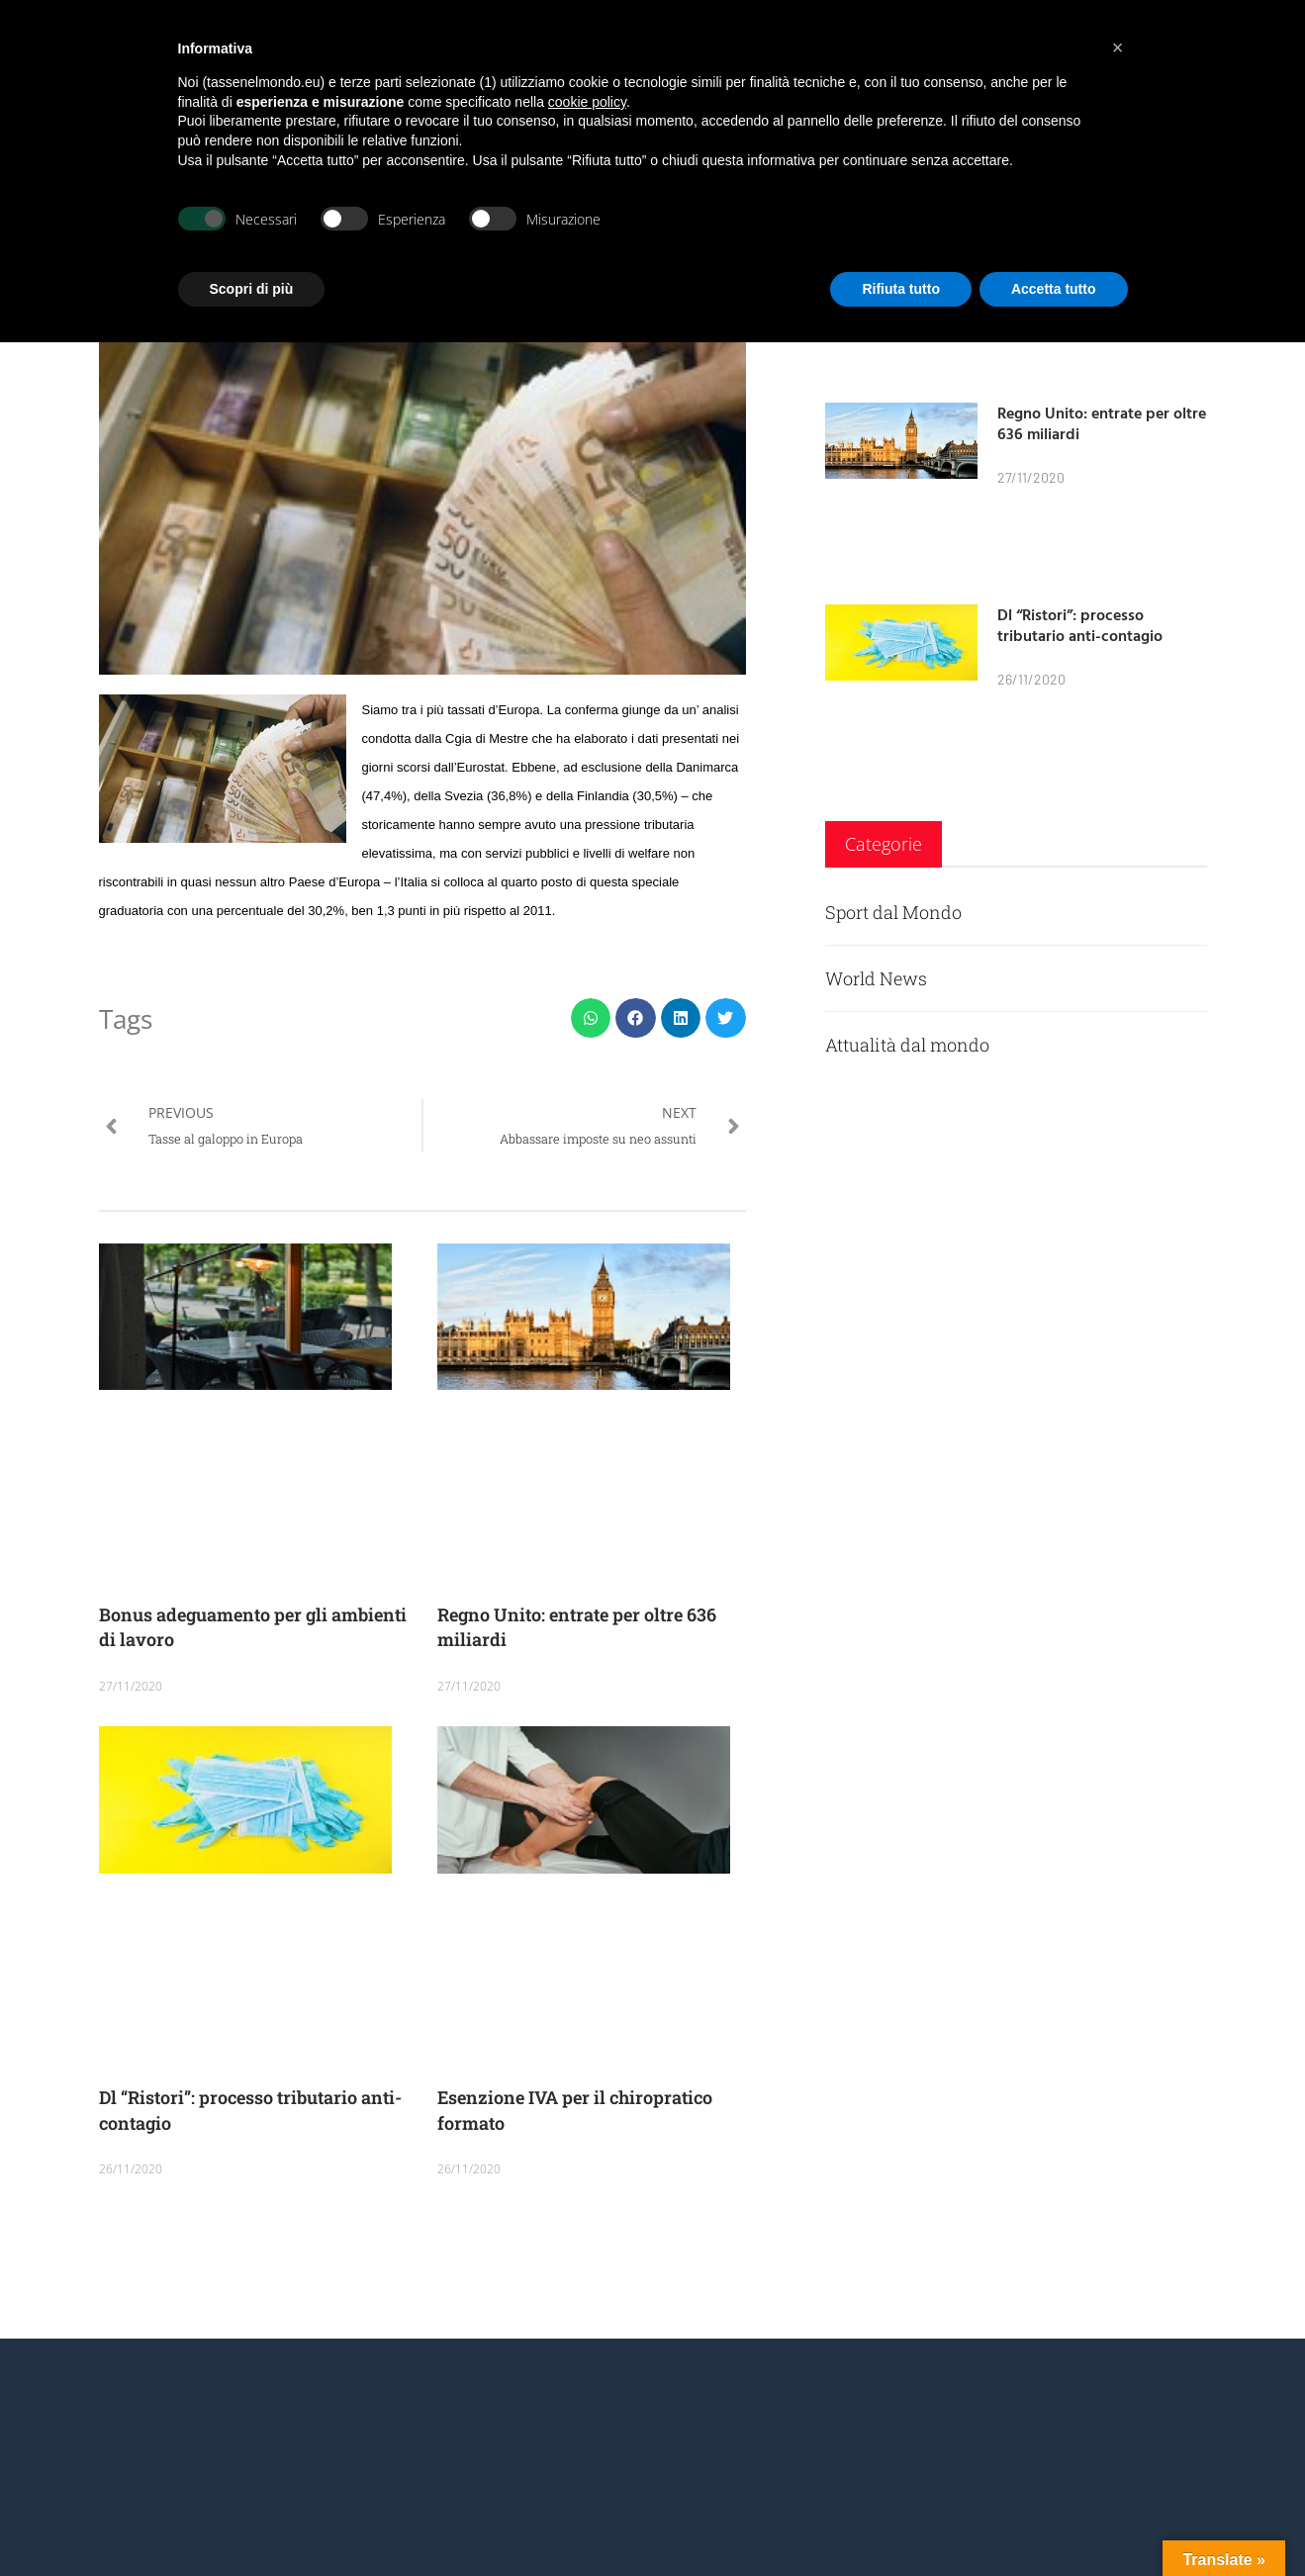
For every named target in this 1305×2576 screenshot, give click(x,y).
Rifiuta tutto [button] (901, 289)
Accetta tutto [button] (1053, 289)
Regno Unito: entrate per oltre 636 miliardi (1101, 423)
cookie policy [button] (587, 102)
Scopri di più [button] (252, 289)
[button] (591, 1018)
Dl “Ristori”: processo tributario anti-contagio (1080, 624)
